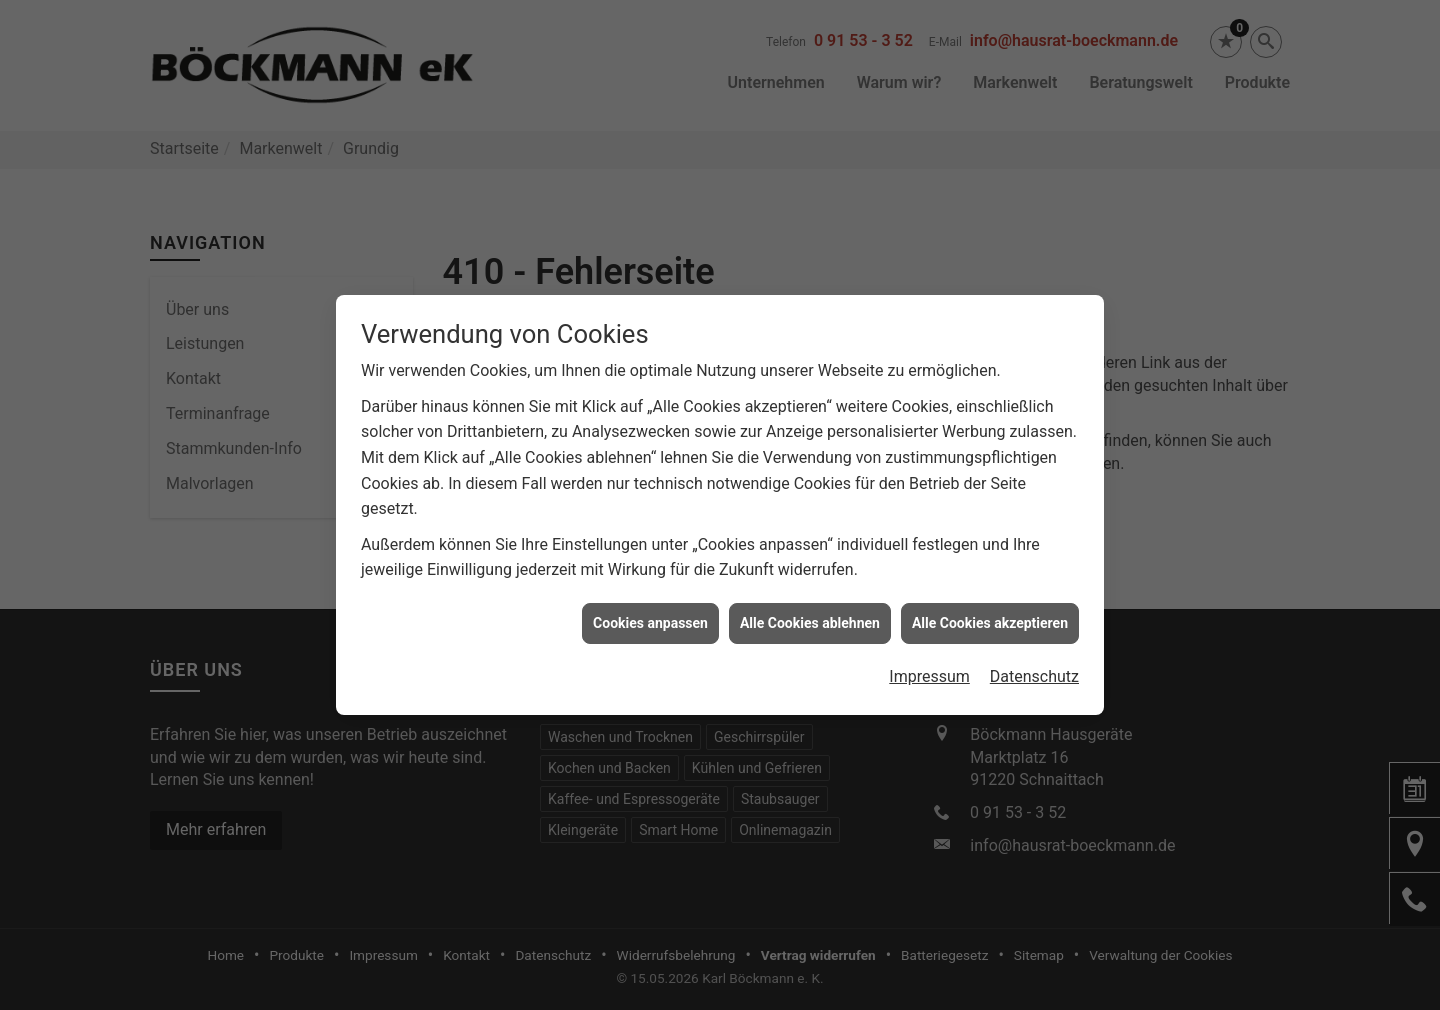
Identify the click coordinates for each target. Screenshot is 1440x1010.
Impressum (929, 669)
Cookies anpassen (650, 615)
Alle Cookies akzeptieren (990, 615)
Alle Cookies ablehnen (810, 615)
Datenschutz (1034, 669)
